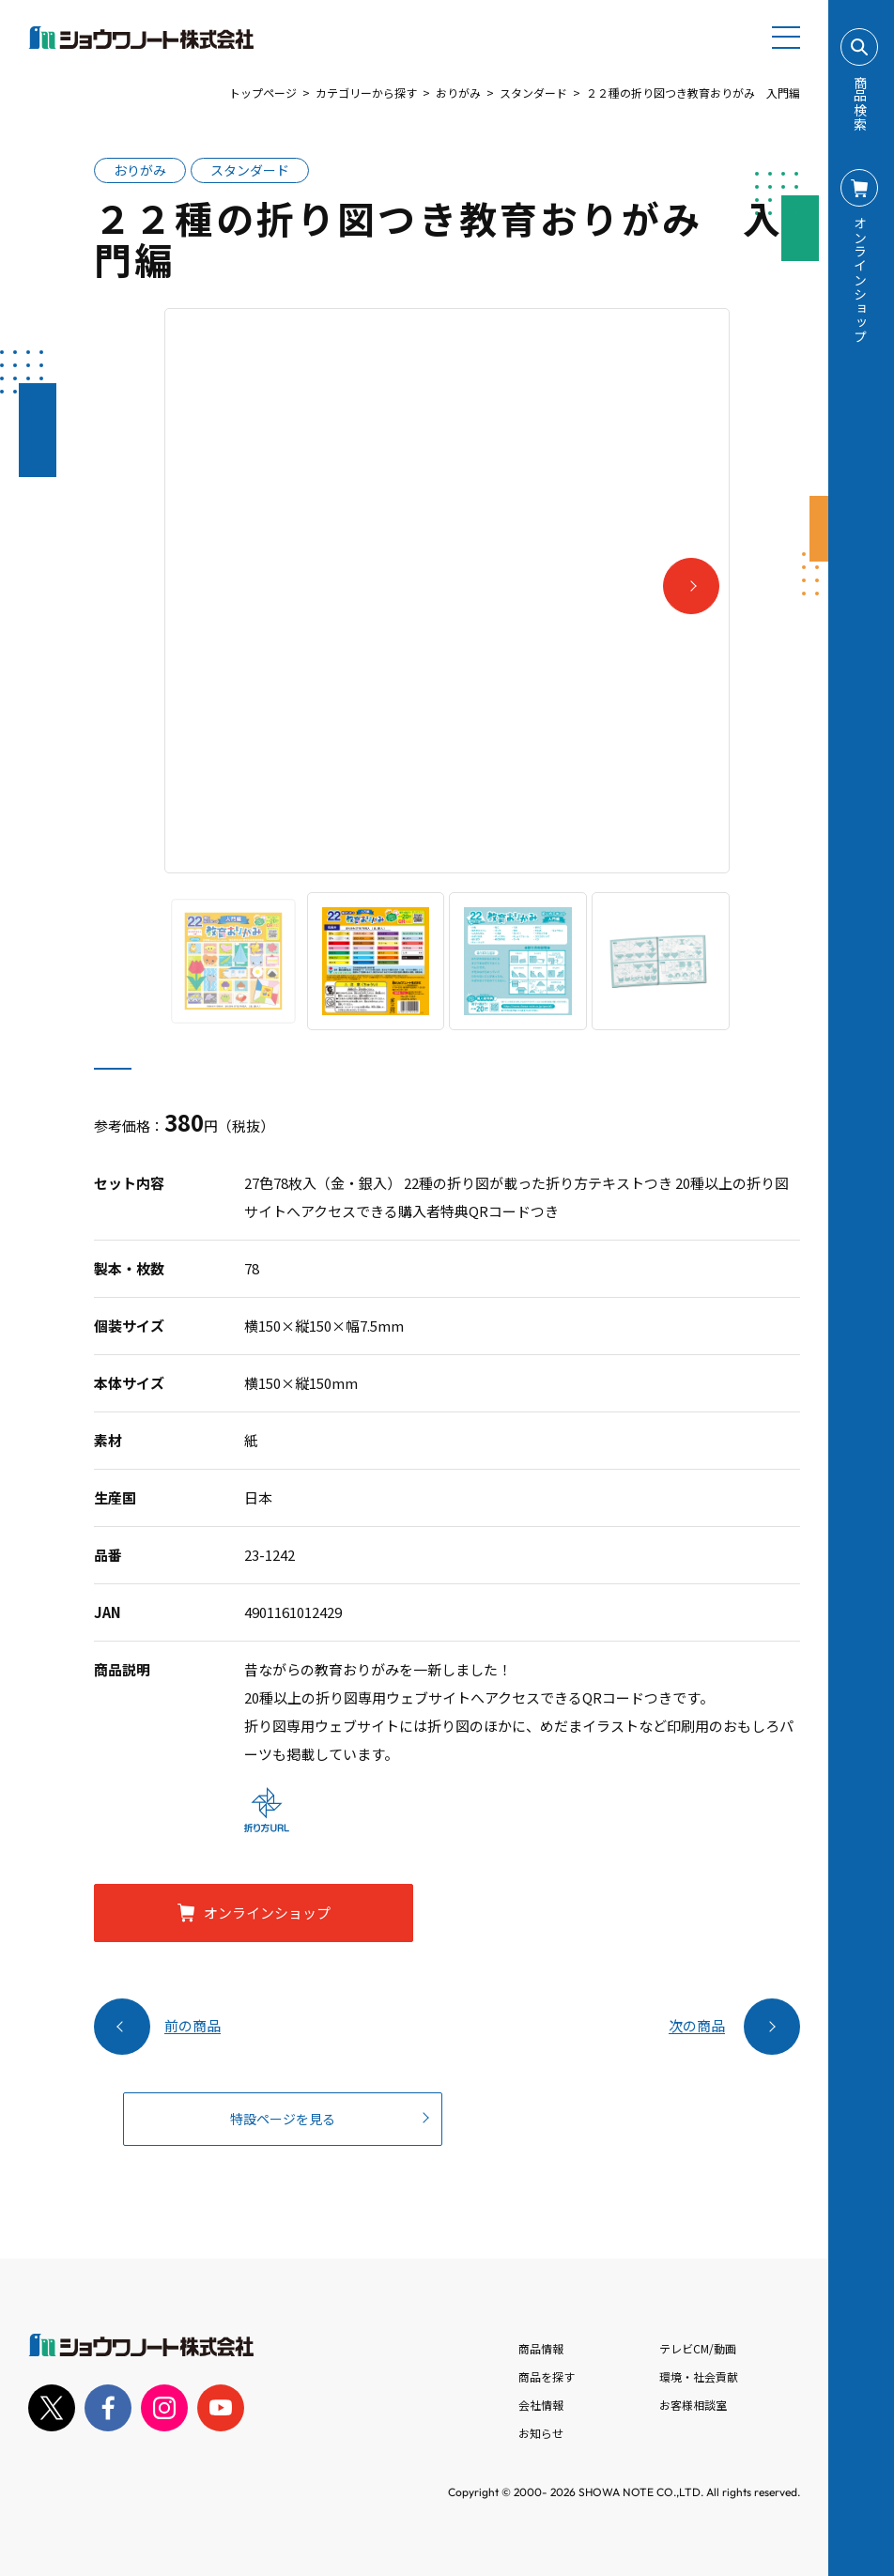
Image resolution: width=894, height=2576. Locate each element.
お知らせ (540, 2433)
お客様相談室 (693, 2405)
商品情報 (540, 2348)
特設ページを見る (282, 2118)
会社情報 (540, 2405)
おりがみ (458, 92)
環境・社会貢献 (698, 2376)
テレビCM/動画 (697, 2348)
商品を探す (546, 2376)
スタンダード (533, 92)
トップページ (263, 92)
